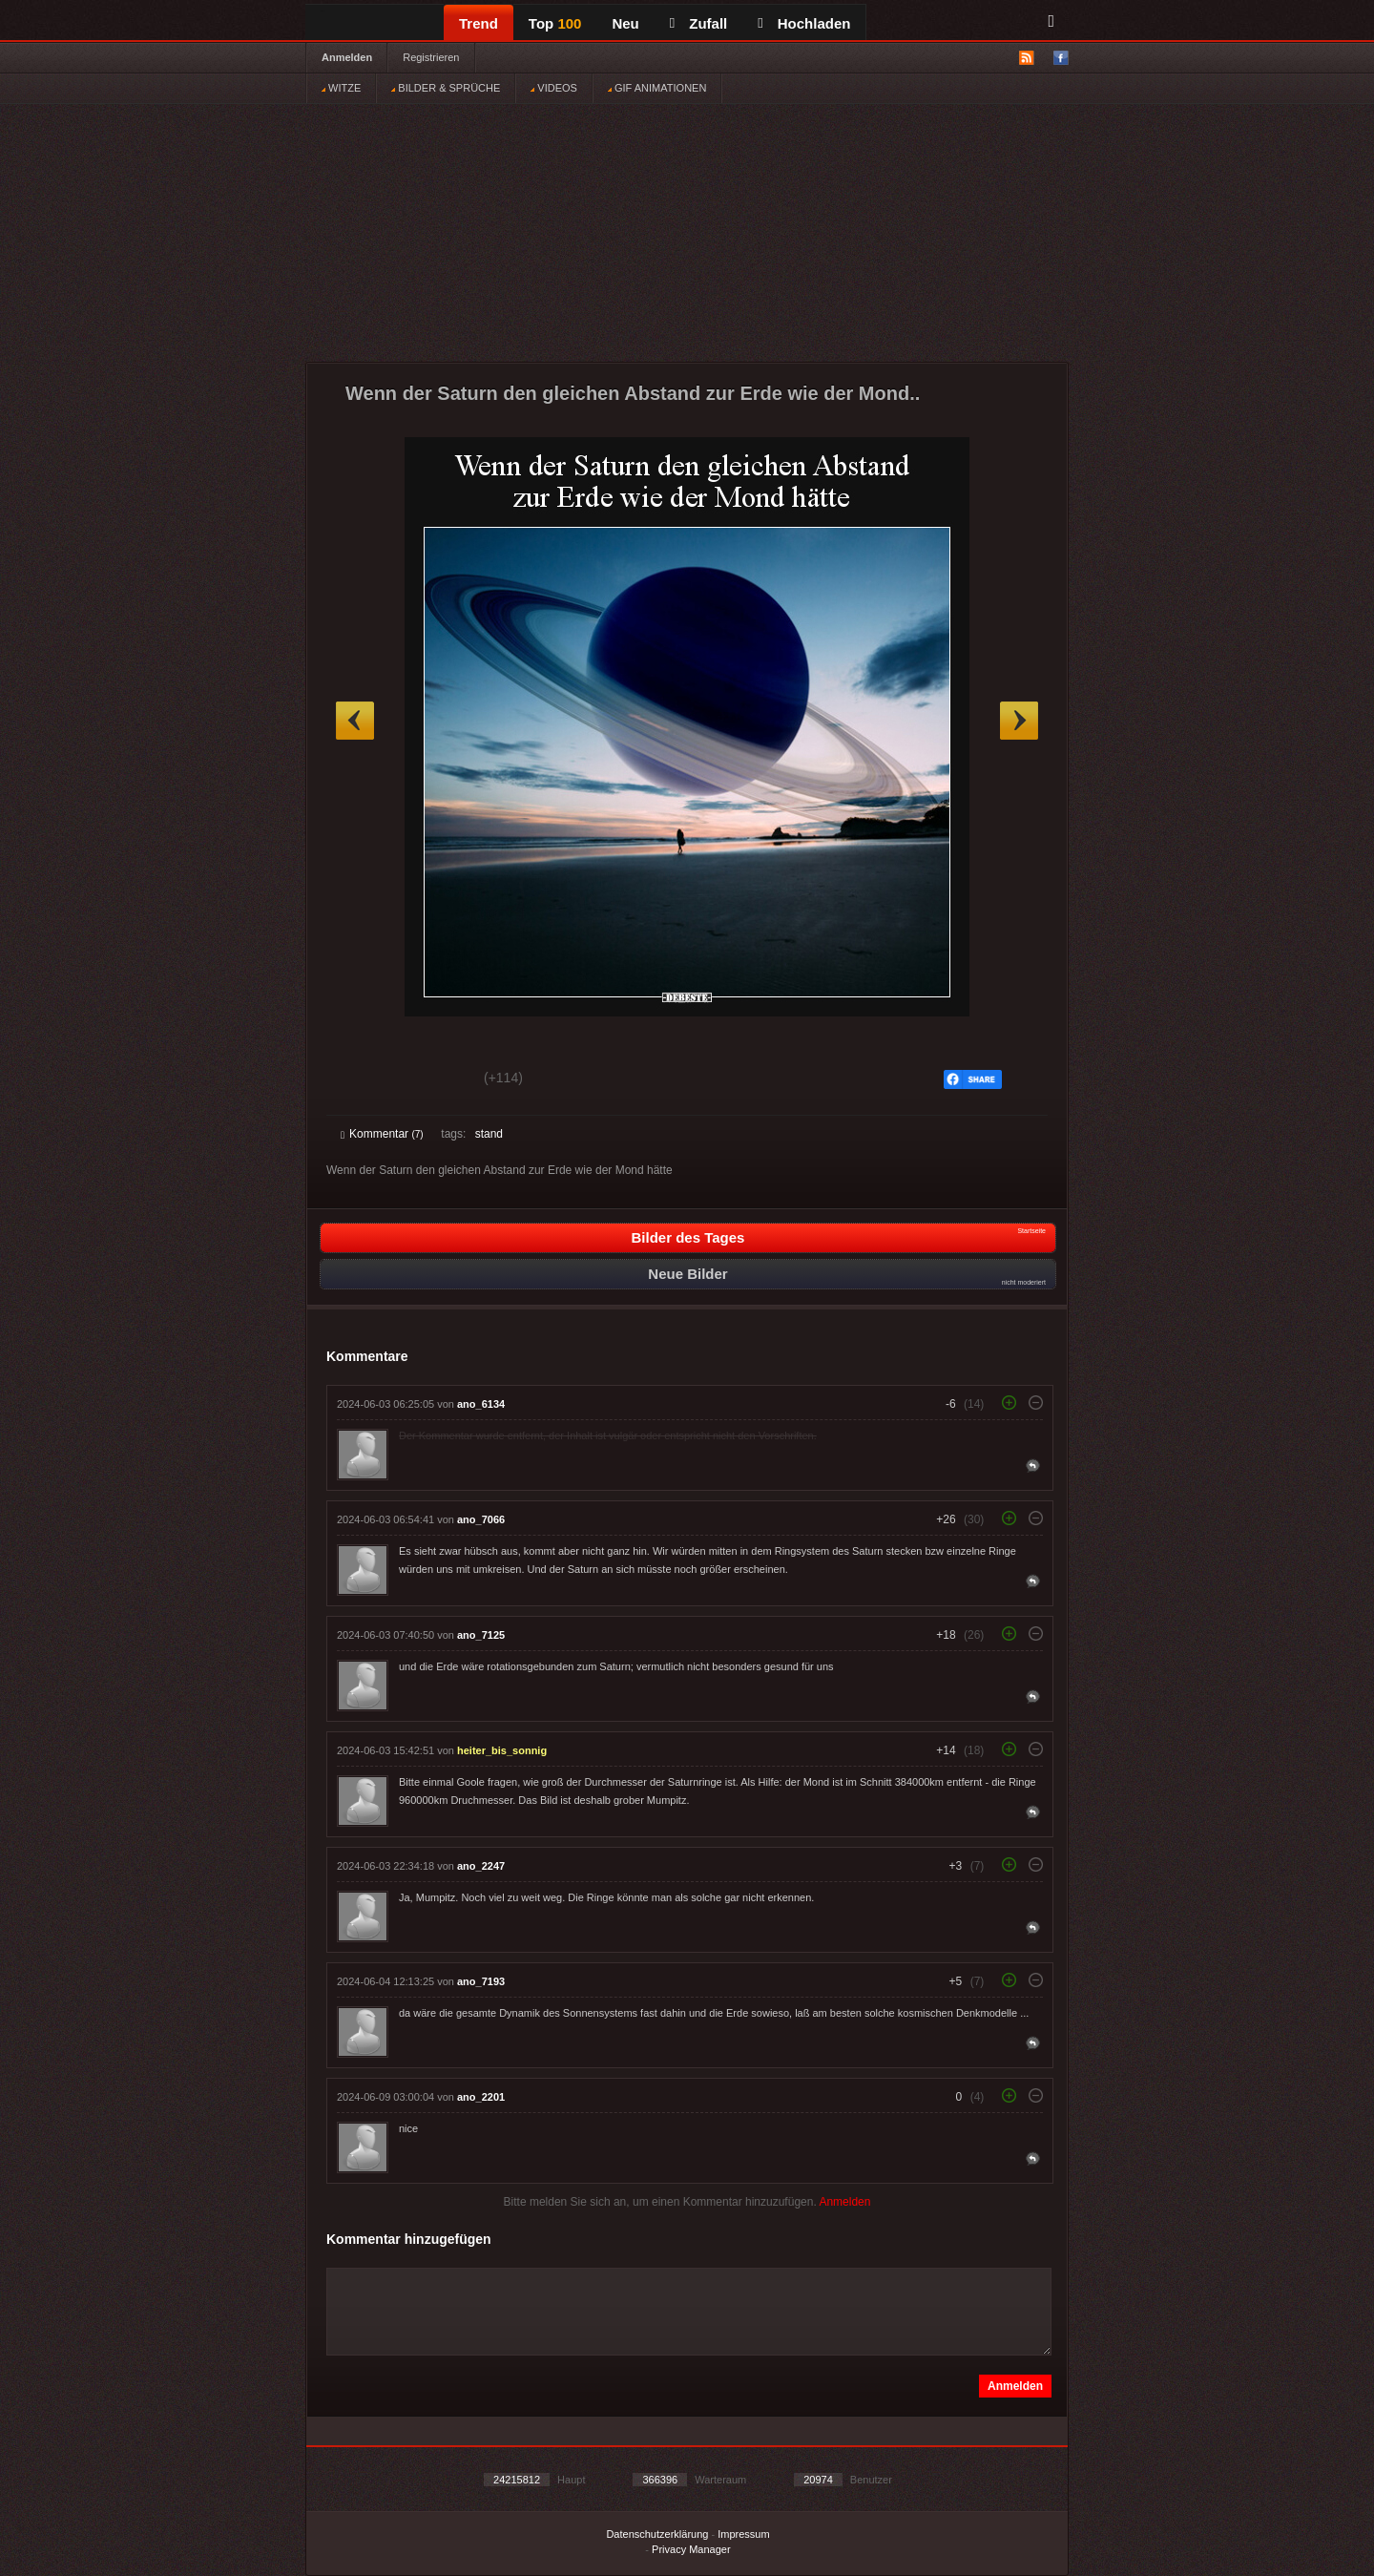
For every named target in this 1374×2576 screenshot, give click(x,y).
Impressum (743, 2534)
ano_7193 (481, 1981)
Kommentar (382, 1134)
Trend (478, 23)
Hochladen (804, 23)
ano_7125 (481, 1635)
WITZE (341, 88)
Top (555, 23)
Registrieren (431, 57)
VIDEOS (554, 88)
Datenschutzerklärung (657, 2534)
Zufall (698, 23)
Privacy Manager (691, 2549)
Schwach (433, 1080)
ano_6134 (481, 1404)
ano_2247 (481, 1866)
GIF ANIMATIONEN (657, 88)
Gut (362, 1080)
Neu (625, 23)
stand (489, 1134)
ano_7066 (481, 1519)
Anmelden (347, 57)
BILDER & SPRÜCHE (445, 88)
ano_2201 (481, 2097)
